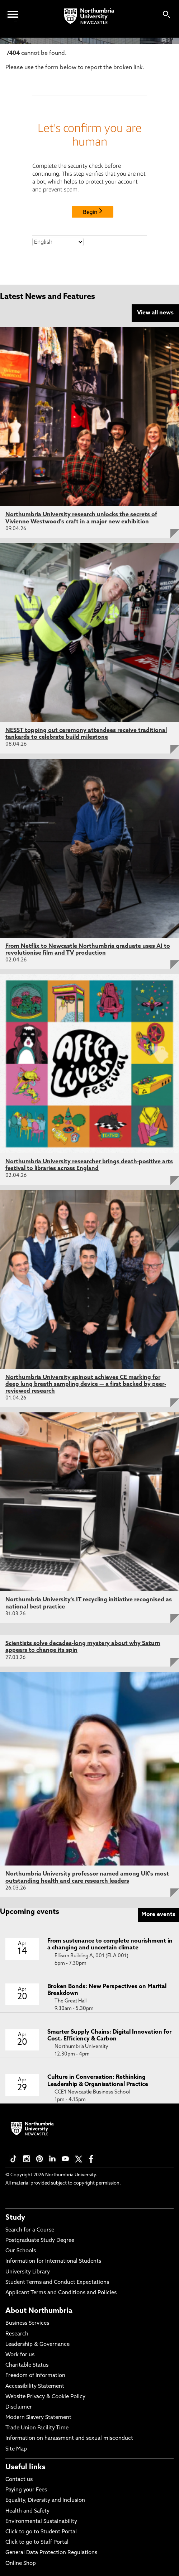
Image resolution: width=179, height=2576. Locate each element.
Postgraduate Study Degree (39, 2240)
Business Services (27, 2323)
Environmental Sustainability (41, 2521)
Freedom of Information (35, 2375)
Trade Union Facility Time (37, 2428)
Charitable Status (26, 2365)
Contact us (19, 2479)
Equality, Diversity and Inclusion (45, 2500)
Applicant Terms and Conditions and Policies (61, 2293)
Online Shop (20, 2563)
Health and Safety (27, 2511)
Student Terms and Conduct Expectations (57, 2282)
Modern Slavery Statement (38, 2417)
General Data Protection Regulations (51, 2553)
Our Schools (20, 2251)
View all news (155, 313)
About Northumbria (38, 2311)
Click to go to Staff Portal (37, 2542)
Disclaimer (18, 2407)
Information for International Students (53, 2261)
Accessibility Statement (34, 2386)
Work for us (19, 2355)
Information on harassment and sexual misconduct (69, 2438)
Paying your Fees (26, 2490)
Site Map (16, 2449)
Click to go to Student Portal (41, 2532)
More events (158, 1914)
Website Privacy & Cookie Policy (45, 2397)
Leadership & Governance (37, 2344)
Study (15, 2217)
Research (16, 2334)
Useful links (25, 2467)
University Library (27, 2272)
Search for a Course (29, 2230)
